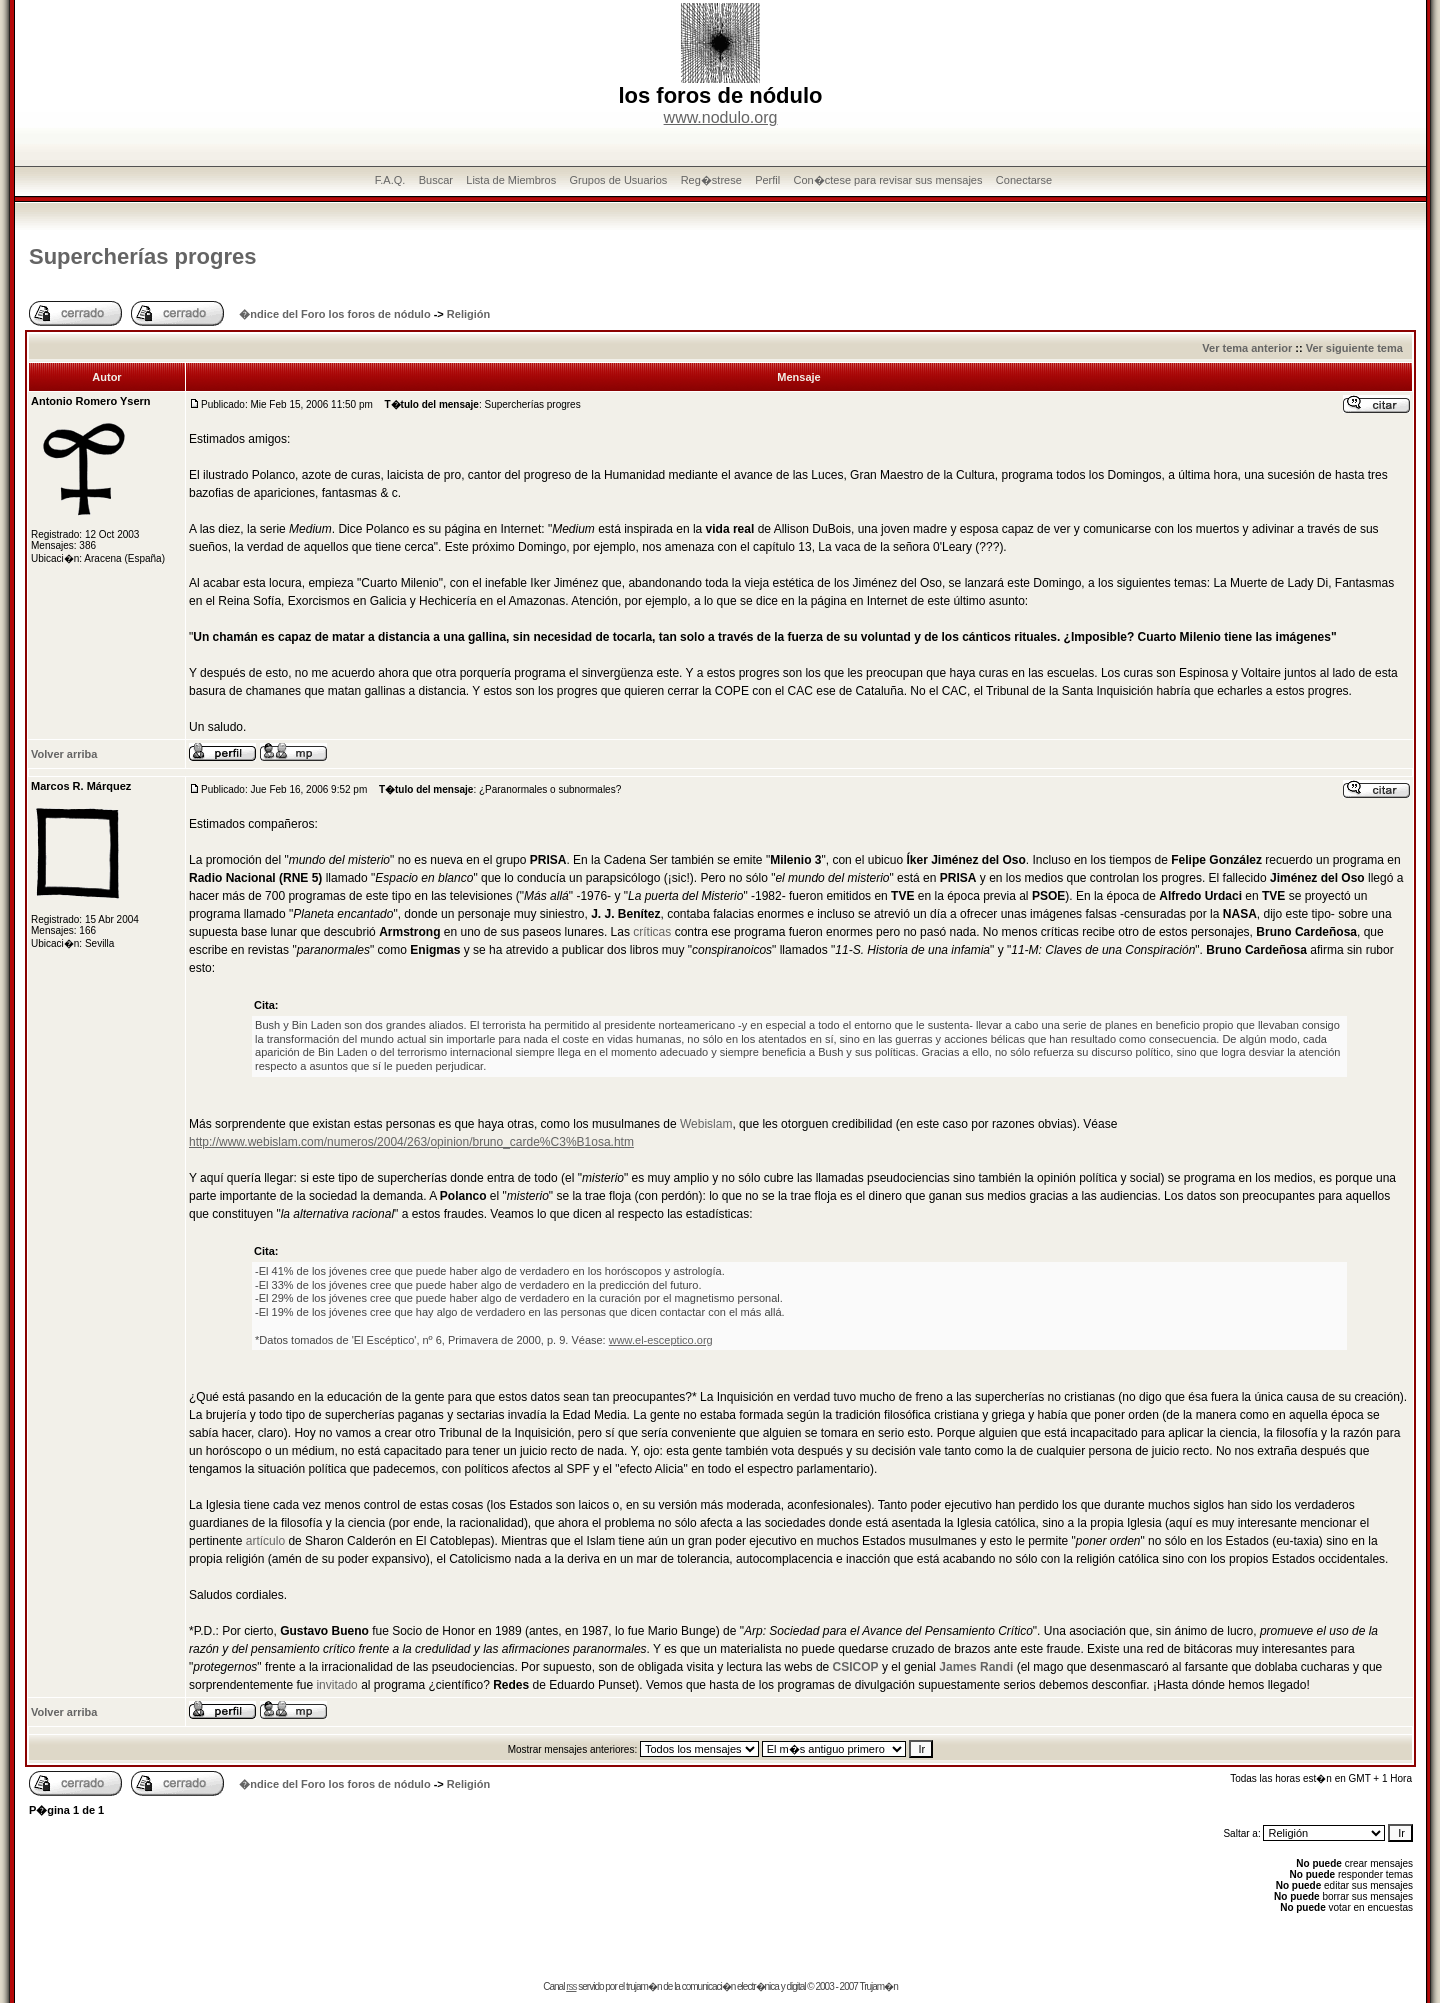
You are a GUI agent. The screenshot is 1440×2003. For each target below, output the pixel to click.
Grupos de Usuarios (619, 180)
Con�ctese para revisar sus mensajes (888, 180)
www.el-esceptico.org (661, 1340)
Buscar (436, 180)
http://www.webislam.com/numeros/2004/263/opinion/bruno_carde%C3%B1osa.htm (411, 1142)
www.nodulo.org (721, 117)
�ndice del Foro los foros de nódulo (334, 314)
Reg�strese (711, 180)
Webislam (706, 1124)
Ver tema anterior (1247, 348)
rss (571, 1986)
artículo (265, 1541)
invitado (336, 1685)
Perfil (767, 180)
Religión (468, 314)
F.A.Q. (390, 180)
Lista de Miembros (511, 180)
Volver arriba (64, 754)
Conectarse (1024, 180)
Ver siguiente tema (1354, 348)
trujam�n (643, 1986)
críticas (652, 932)
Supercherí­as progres (142, 256)
